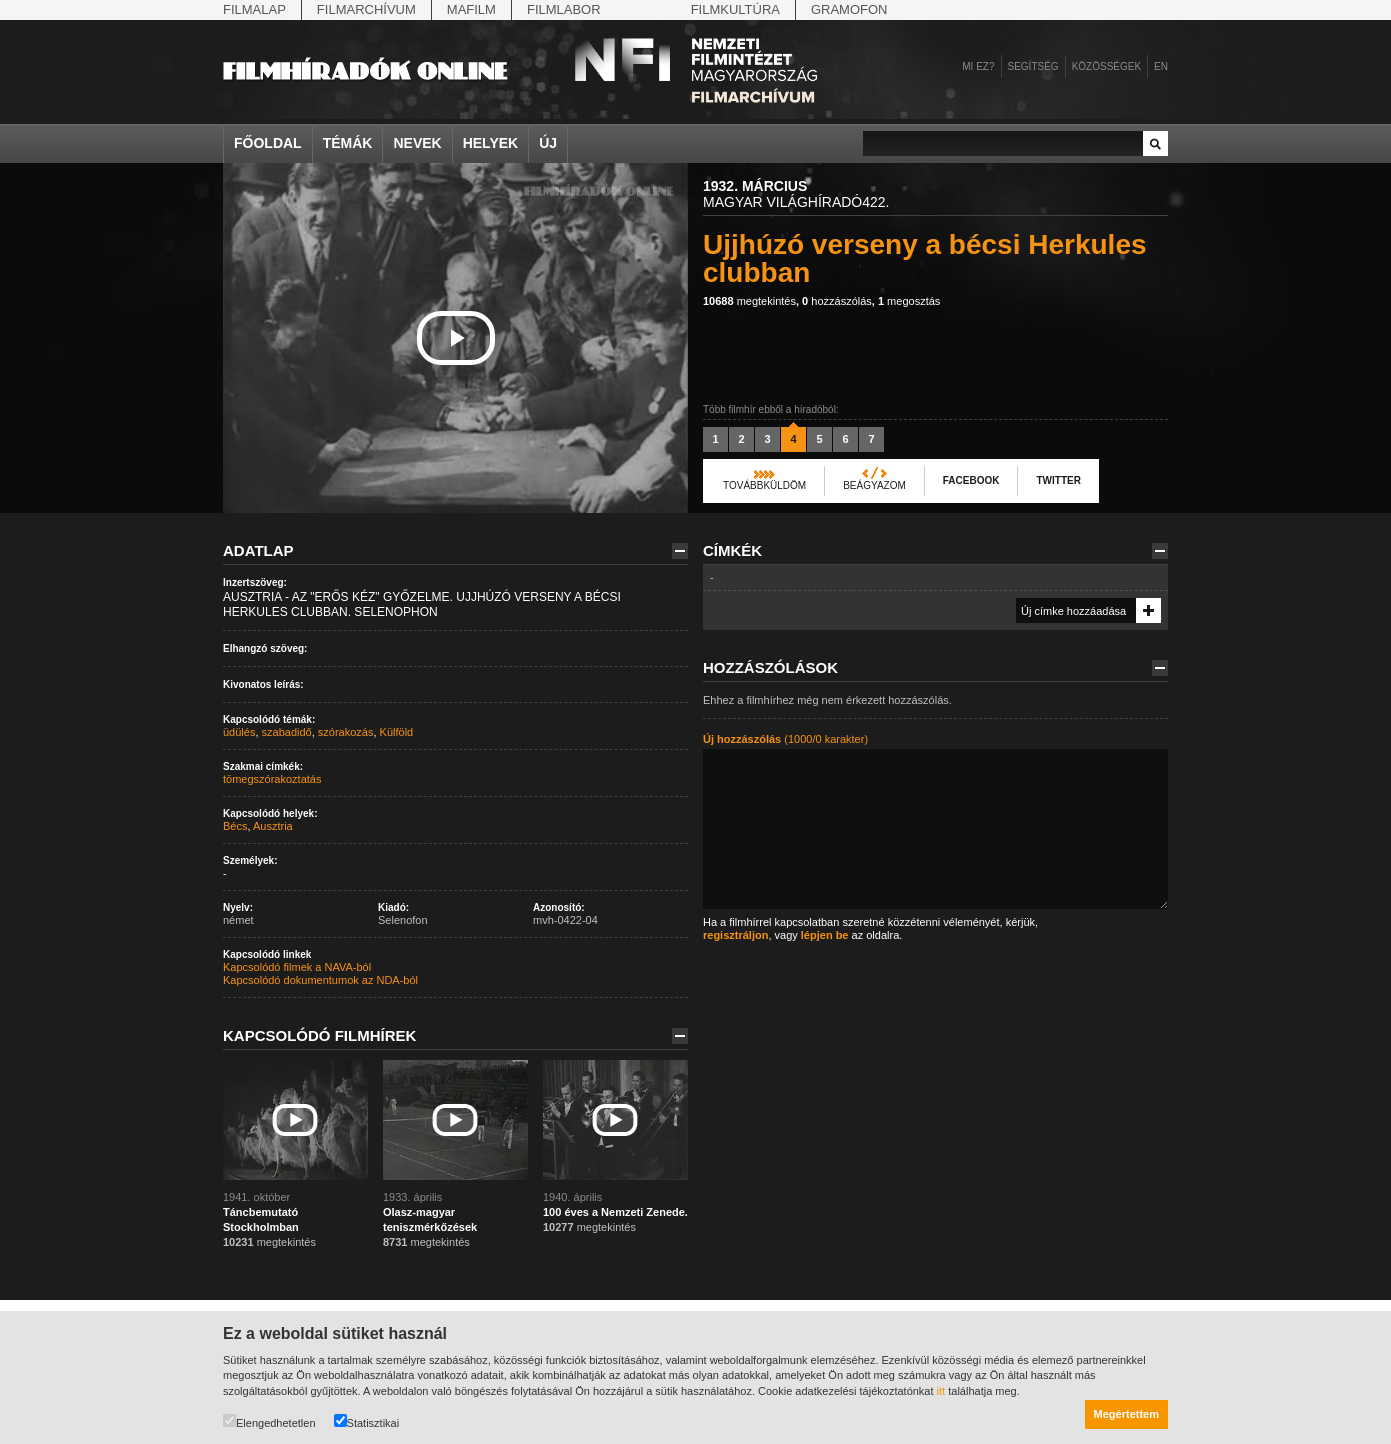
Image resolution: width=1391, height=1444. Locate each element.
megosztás (909, 301)
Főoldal (268, 143)
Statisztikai (367, 1421)
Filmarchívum (366, 9)
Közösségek (1106, 66)
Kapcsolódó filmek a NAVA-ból (297, 967)
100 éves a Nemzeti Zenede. (615, 1212)
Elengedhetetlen (269, 1421)
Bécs (235, 826)
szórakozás (346, 732)
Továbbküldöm (764, 485)
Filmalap (254, 9)
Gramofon (849, 9)
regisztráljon (735, 935)
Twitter (1058, 480)
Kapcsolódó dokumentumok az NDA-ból (320, 980)
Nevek (417, 143)
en (1161, 66)
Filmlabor (564, 9)
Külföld (397, 732)
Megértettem (1126, 1414)
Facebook (971, 480)
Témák (348, 143)
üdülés (239, 732)
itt (941, 1391)
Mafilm (471, 9)
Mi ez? (978, 66)
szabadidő (287, 732)
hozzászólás (837, 301)
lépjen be (825, 935)
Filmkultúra (735, 9)
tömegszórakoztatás (272, 779)
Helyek (491, 143)
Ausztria (273, 826)
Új (548, 143)
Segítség (1033, 66)
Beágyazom (874, 485)
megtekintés (749, 301)
